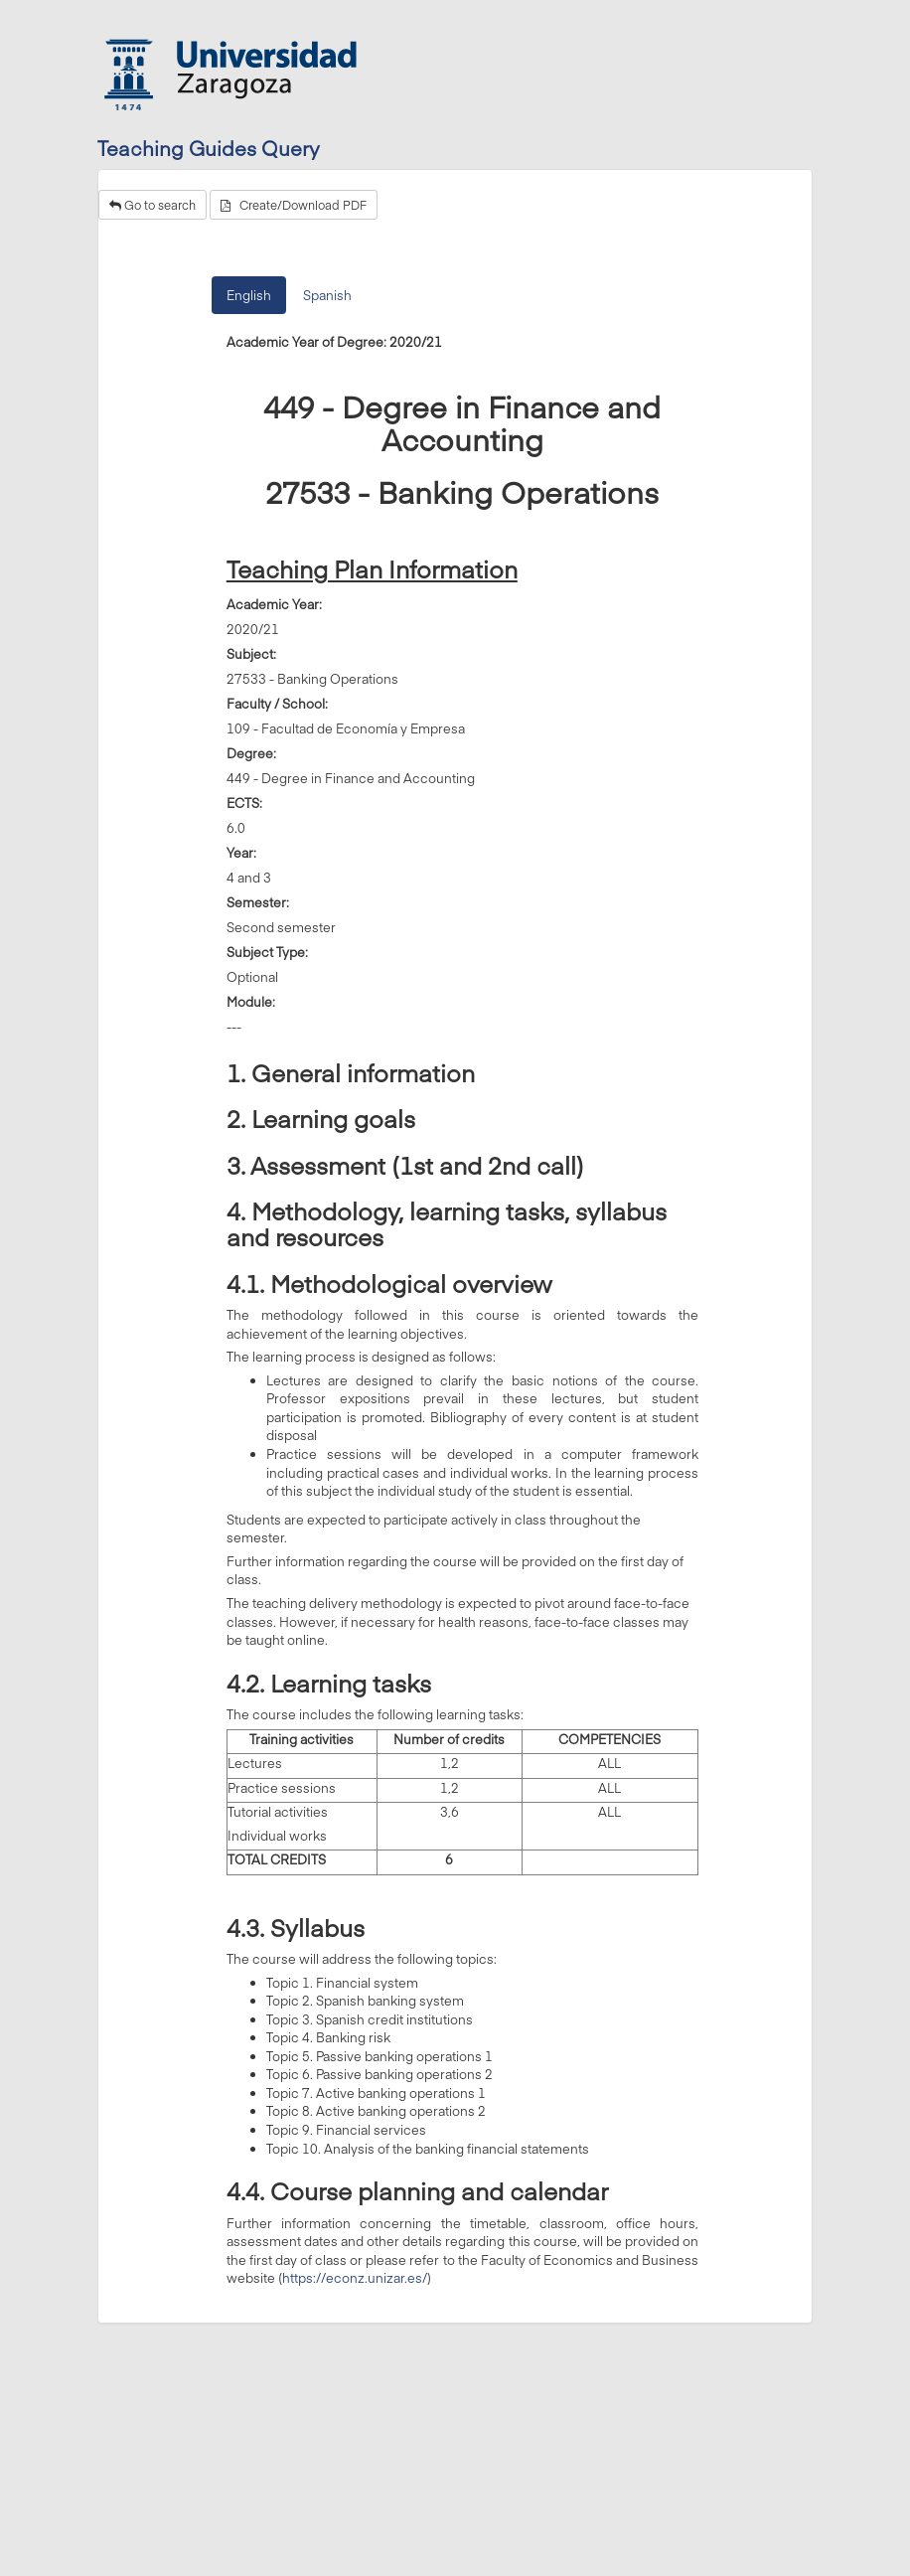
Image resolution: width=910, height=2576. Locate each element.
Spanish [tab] (327, 295)
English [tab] (249, 295)
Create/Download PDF (294, 205)
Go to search (152, 205)
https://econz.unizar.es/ (354, 2278)
